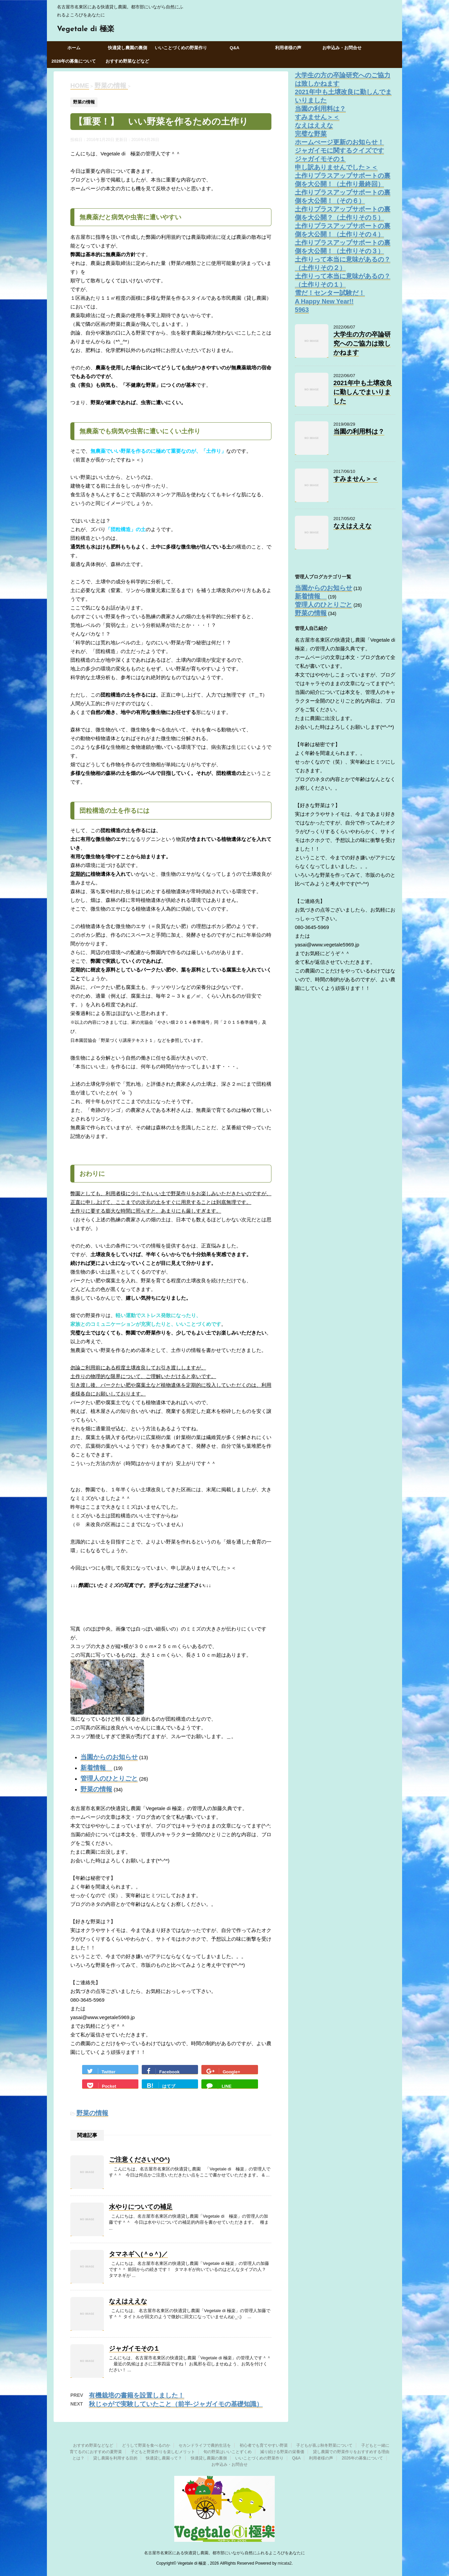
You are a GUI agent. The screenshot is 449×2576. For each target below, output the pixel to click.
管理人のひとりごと (109, 1778)
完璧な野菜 (311, 133)
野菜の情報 (96, 1789)
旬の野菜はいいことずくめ (227, 2451)
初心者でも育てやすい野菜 (264, 2445)
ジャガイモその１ (134, 2348)
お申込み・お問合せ (342, 47)
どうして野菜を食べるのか (146, 2445)
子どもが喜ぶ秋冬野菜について (324, 2445)
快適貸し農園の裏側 (127, 47)
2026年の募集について (74, 61)
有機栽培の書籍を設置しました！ (136, 2395)
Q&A (235, 47)
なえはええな (128, 2301)
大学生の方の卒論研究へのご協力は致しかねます (362, 343)
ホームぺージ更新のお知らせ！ (339, 142)
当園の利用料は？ (320, 108)
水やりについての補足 (141, 2206)
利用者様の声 (288, 47)
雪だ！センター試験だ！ (330, 292)
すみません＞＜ (317, 117)
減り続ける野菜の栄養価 (282, 2451)
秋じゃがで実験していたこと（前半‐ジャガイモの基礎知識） (176, 2404)
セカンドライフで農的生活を (205, 2445)
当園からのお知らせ (109, 1757)
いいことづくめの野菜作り (181, 47)
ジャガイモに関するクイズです (339, 150)
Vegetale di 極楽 (85, 29)
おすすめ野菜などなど (127, 61)
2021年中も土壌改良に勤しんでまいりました (362, 392)
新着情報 (96, 1767)
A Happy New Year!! (324, 301)
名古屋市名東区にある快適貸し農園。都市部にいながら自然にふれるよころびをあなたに (224, 2553)
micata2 (285, 2563)
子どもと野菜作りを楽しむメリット (163, 2451)
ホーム (73, 47)
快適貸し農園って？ (164, 2458)
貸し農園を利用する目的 (115, 2458)
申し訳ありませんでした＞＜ (336, 167)
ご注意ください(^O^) (139, 2159)
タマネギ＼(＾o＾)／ (138, 2254)
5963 (302, 309)
